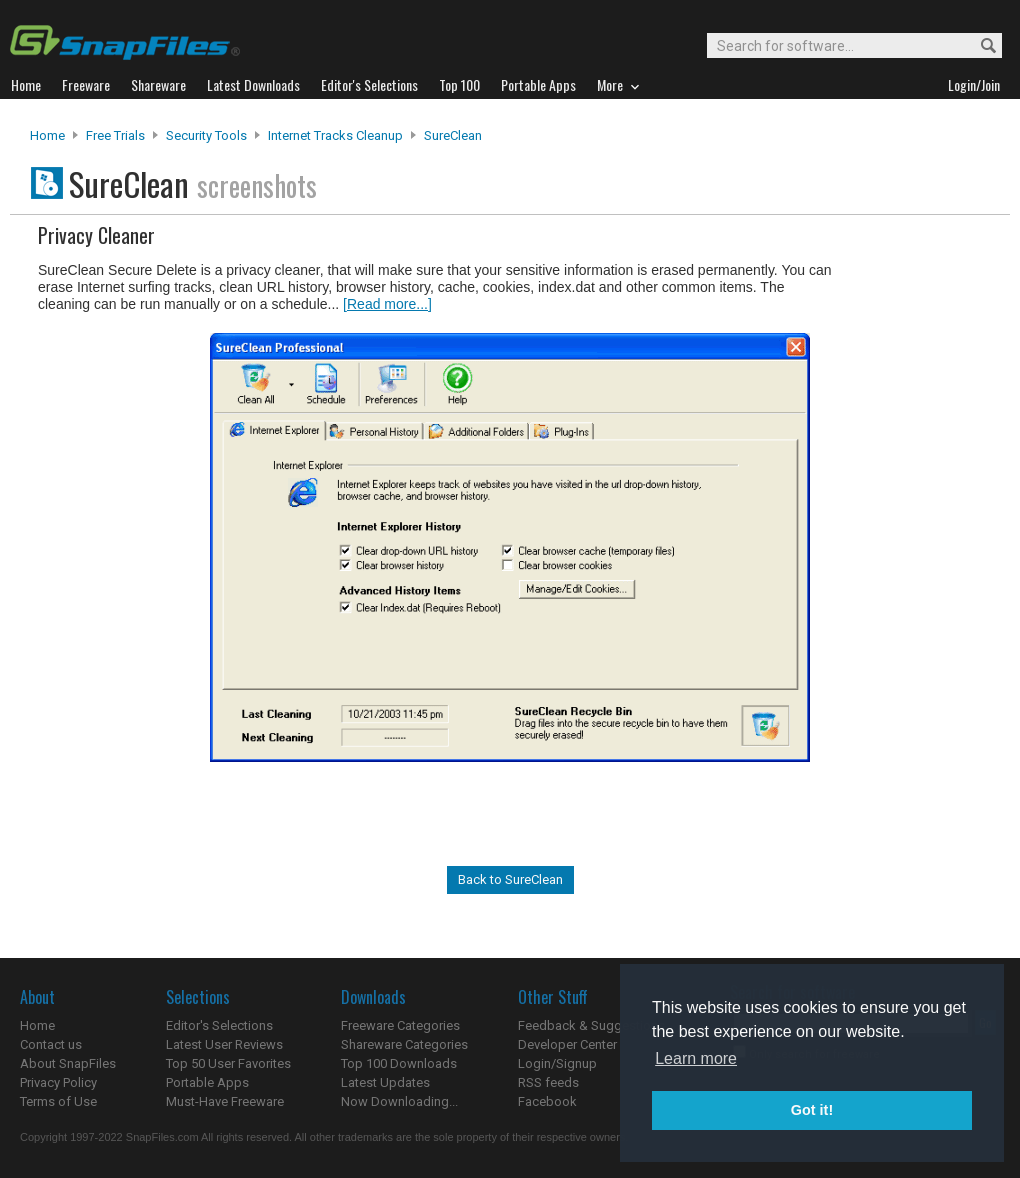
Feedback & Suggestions (591, 1025)
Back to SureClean (510, 879)
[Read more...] (387, 304)
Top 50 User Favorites (228, 1063)
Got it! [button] (812, 1110)
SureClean (453, 135)
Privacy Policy (58, 1082)
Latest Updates (385, 1082)
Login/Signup (557, 1063)
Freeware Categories (400, 1025)
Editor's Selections (219, 1025)
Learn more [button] (696, 1058)
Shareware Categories (404, 1044)
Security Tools (206, 135)
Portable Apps (207, 1082)
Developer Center (567, 1044)
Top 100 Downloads (399, 1063)
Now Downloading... (399, 1101)
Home (47, 135)
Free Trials (115, 135)
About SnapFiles (68, 1063)
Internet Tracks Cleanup (335, 135)
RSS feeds (548, 1082)
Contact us (51, 1044)
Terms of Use (58, 1101)
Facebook (547, 1101)
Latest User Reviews (224, 1044)
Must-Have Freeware (225, 1101)
